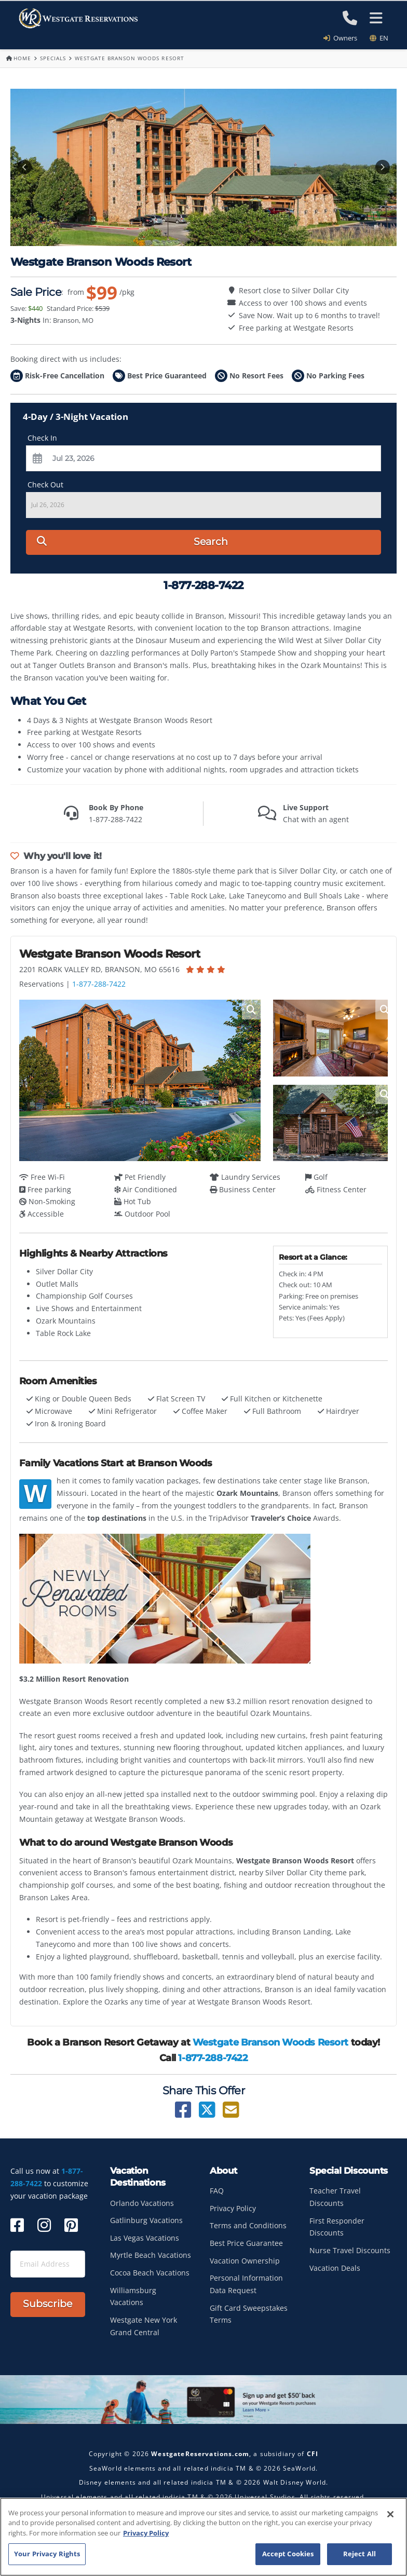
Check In (42, 438)
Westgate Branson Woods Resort (270, 2042)
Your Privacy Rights (47, 2555)
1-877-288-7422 (99, 984)
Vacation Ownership (245, 2261)
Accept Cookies (288, 2555)
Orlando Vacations (142, 2203)
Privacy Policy (233, 2208)
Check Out (45, 484)
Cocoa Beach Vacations (149, 2273)
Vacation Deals (334, 2268)
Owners (343, 38)
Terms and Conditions (248, 2225)
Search (132, 542)
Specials (53, 58)
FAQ (217, 2191)
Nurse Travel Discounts (349, 2250)
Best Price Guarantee (246, 2243)
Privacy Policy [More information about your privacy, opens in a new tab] (146, 2534)
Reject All (359, 2555)
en (379, 38)
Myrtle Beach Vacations (150, 2255)
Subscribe (47, 2304)
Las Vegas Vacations (144, 2238)
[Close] (390, 2515)
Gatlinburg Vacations (146, 2220)
